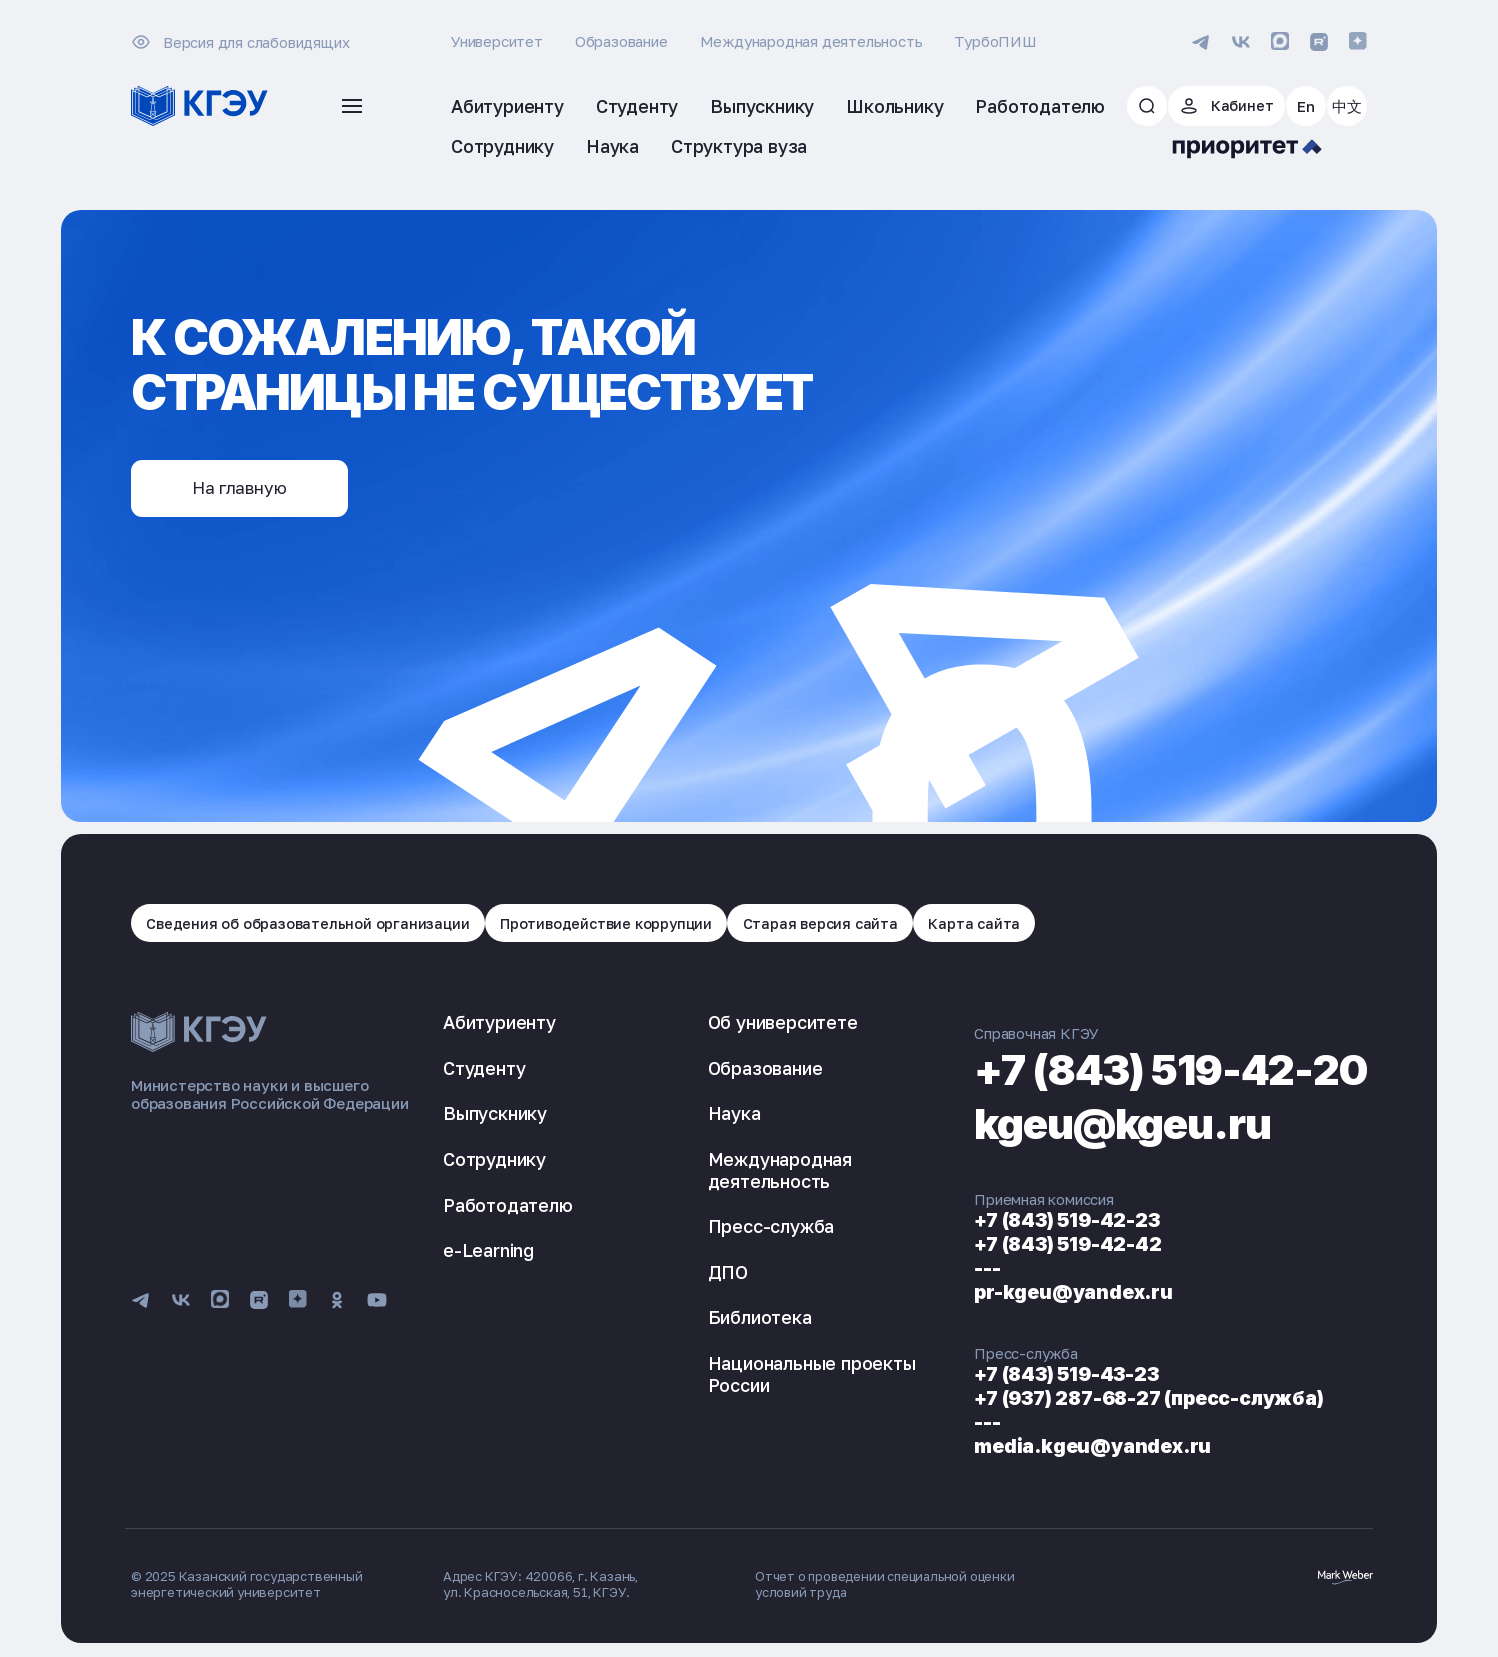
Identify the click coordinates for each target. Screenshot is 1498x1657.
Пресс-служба (753, 1228)
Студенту (484, 1070)
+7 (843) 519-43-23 (1036, 1376)
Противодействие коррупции (614, 924)
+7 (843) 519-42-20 (1152, 1070)
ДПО (710, 1274)
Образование (621, 41)
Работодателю (508, 1206)
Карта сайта (992, 924)
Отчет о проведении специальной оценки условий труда (888, 1586)
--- (951, 1270)
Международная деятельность (811, 41)
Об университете (765, 1024)
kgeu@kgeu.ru (1099, 1124)
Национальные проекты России (794, 1376)
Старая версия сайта (835, 924)
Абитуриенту (499, 1024)
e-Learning (488, 1252)
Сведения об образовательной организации (310, 924)
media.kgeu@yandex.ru (1062, 1448)
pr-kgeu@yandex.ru (1041, 1294)
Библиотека (742, 1319)
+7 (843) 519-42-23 (1035, 1222)
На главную (246, 489)
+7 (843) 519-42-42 (1035, 1246)
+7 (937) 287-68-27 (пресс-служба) (1122, 1400)
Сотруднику (494, 1161)
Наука (716, 1115)
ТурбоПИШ (995, 41)
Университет (497, 41)
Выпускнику (495, 1115)
